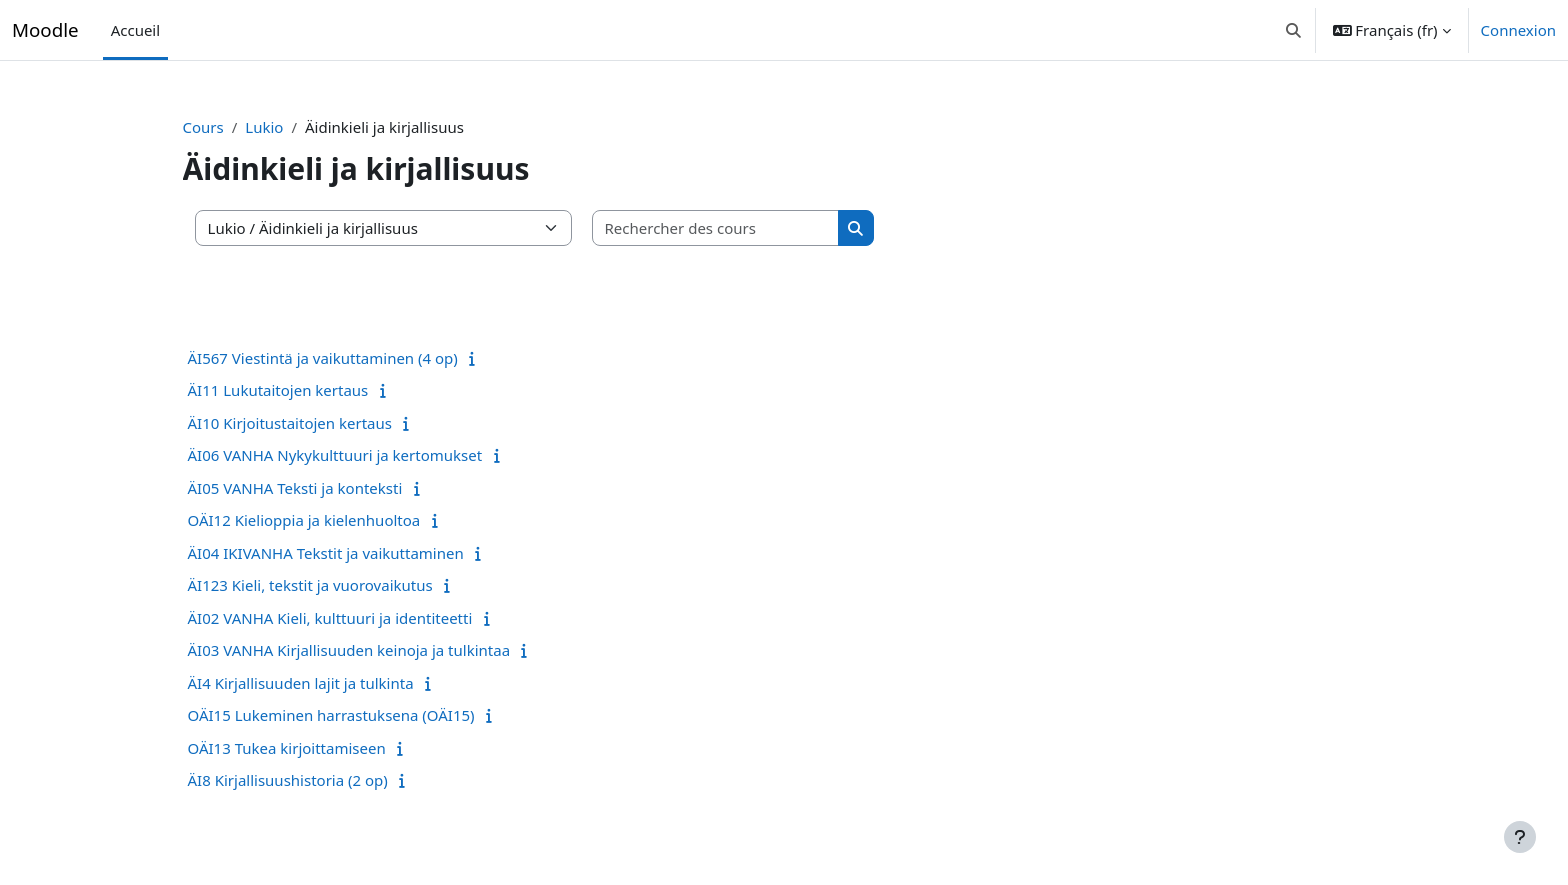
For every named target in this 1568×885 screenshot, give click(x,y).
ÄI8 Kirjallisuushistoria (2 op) (323, 780)
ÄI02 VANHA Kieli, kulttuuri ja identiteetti (365, 618)
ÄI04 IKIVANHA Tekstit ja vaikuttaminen (361, 553)
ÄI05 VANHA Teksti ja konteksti (330, 488)
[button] (1293, 30)
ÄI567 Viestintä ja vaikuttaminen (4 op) (358, 358)
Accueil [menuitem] (135, 30)
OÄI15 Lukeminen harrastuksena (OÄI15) (366, 715)
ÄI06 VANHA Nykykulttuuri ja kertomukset (370, 455)
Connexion (1518, 30)
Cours (238, 127)
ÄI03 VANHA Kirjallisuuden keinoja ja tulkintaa (384, 650)
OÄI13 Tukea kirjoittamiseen (322, 748)
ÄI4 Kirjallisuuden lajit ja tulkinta (336, 683)
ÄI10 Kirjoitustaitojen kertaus (325, 423)
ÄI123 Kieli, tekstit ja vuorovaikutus (345, 585)
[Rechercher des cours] (751, 228)
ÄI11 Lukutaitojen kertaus (313, 390)
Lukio (300, 127)
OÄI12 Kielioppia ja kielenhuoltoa (339, 520)
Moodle (45, 29)
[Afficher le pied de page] (1520, 837)
